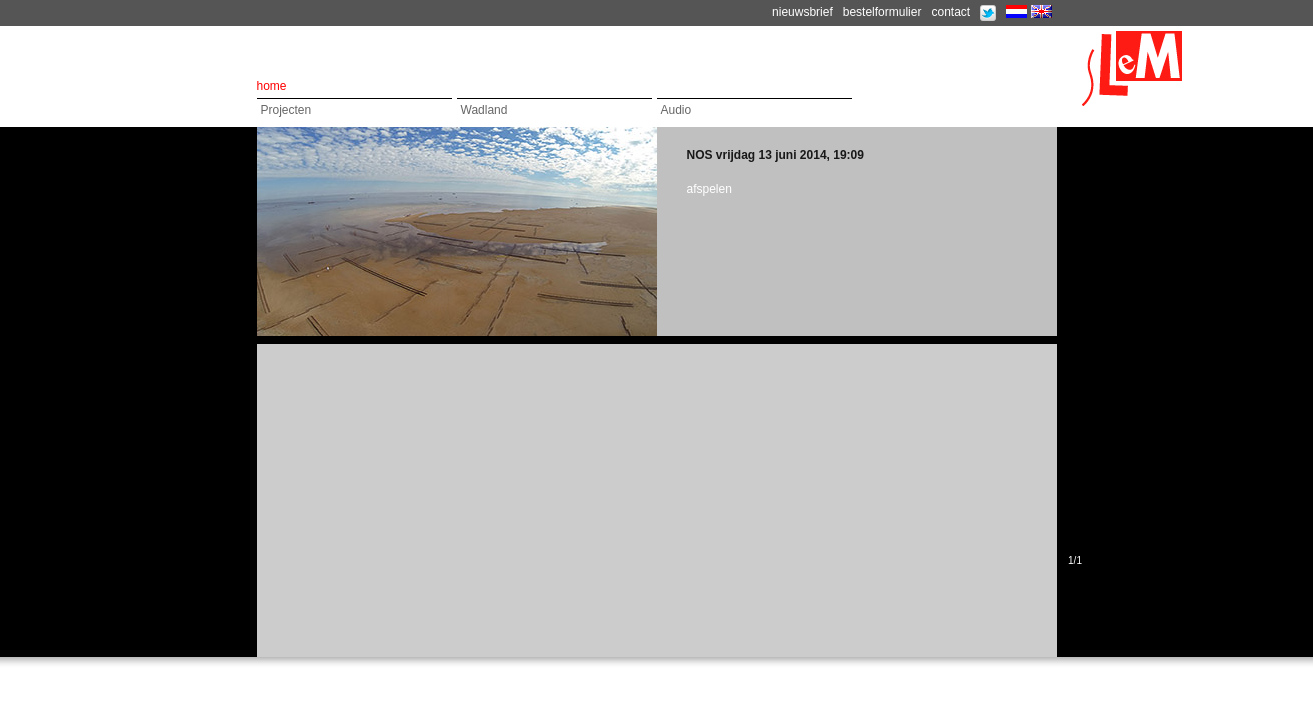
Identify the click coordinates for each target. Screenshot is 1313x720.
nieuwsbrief (802, 12)
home (272, 86)
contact (950, 12)
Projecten (286, 110)
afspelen (709, 189)
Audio (676, 110)
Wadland (484, 110)
